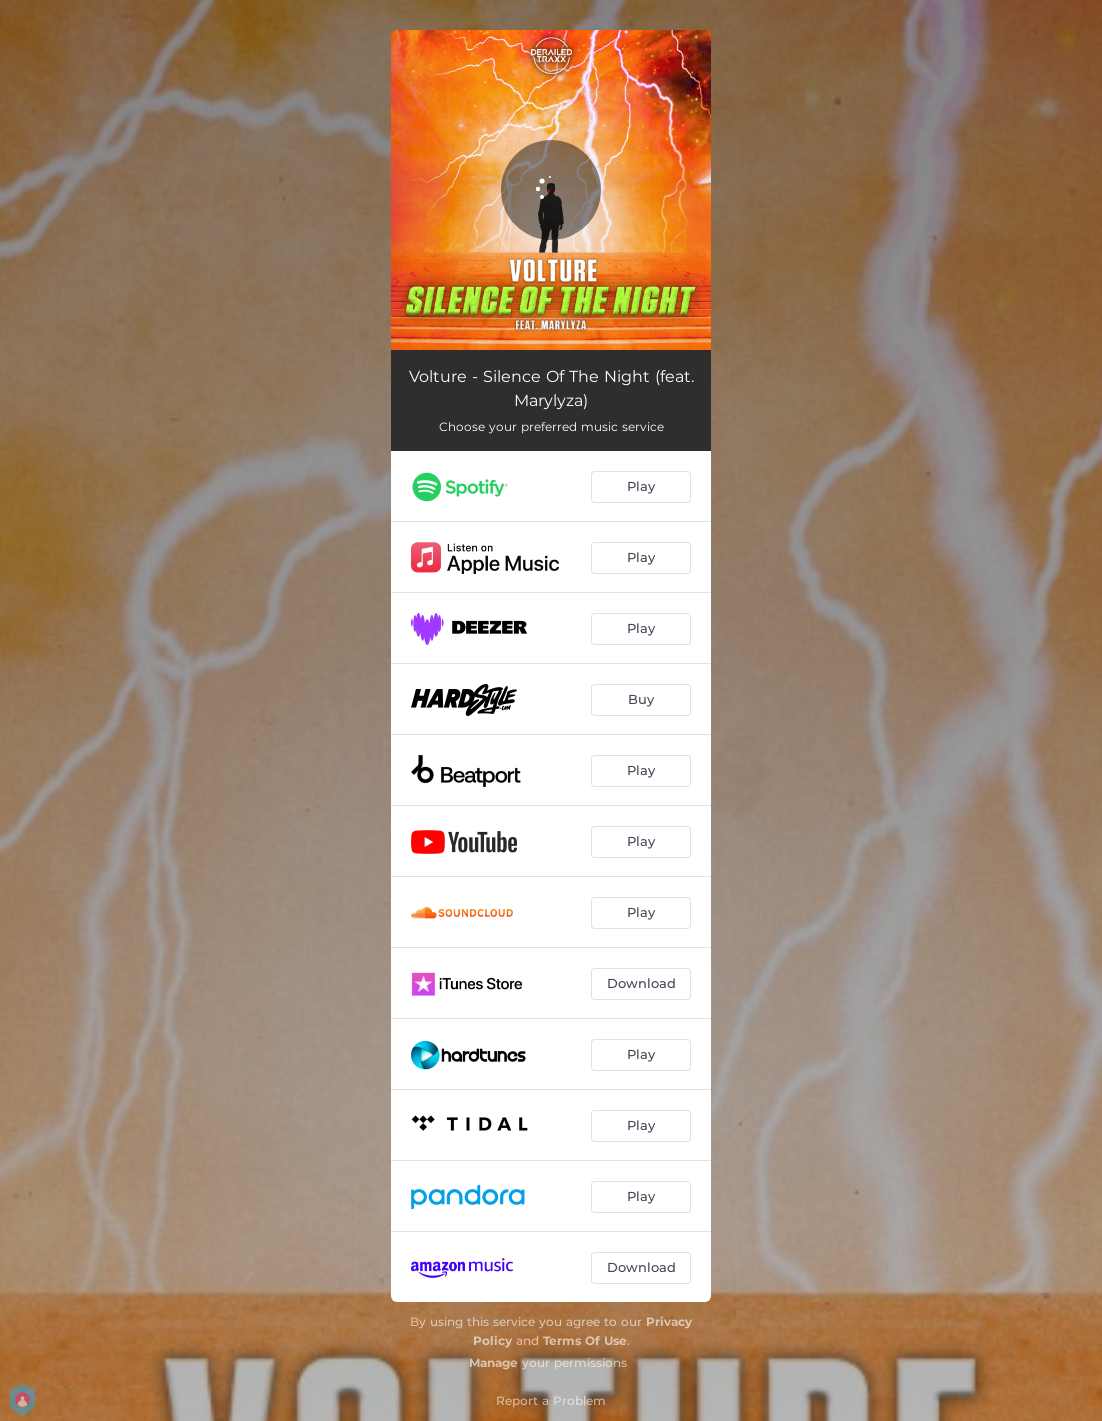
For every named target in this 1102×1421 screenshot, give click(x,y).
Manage (493, 1362)
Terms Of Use (585, 1340)
